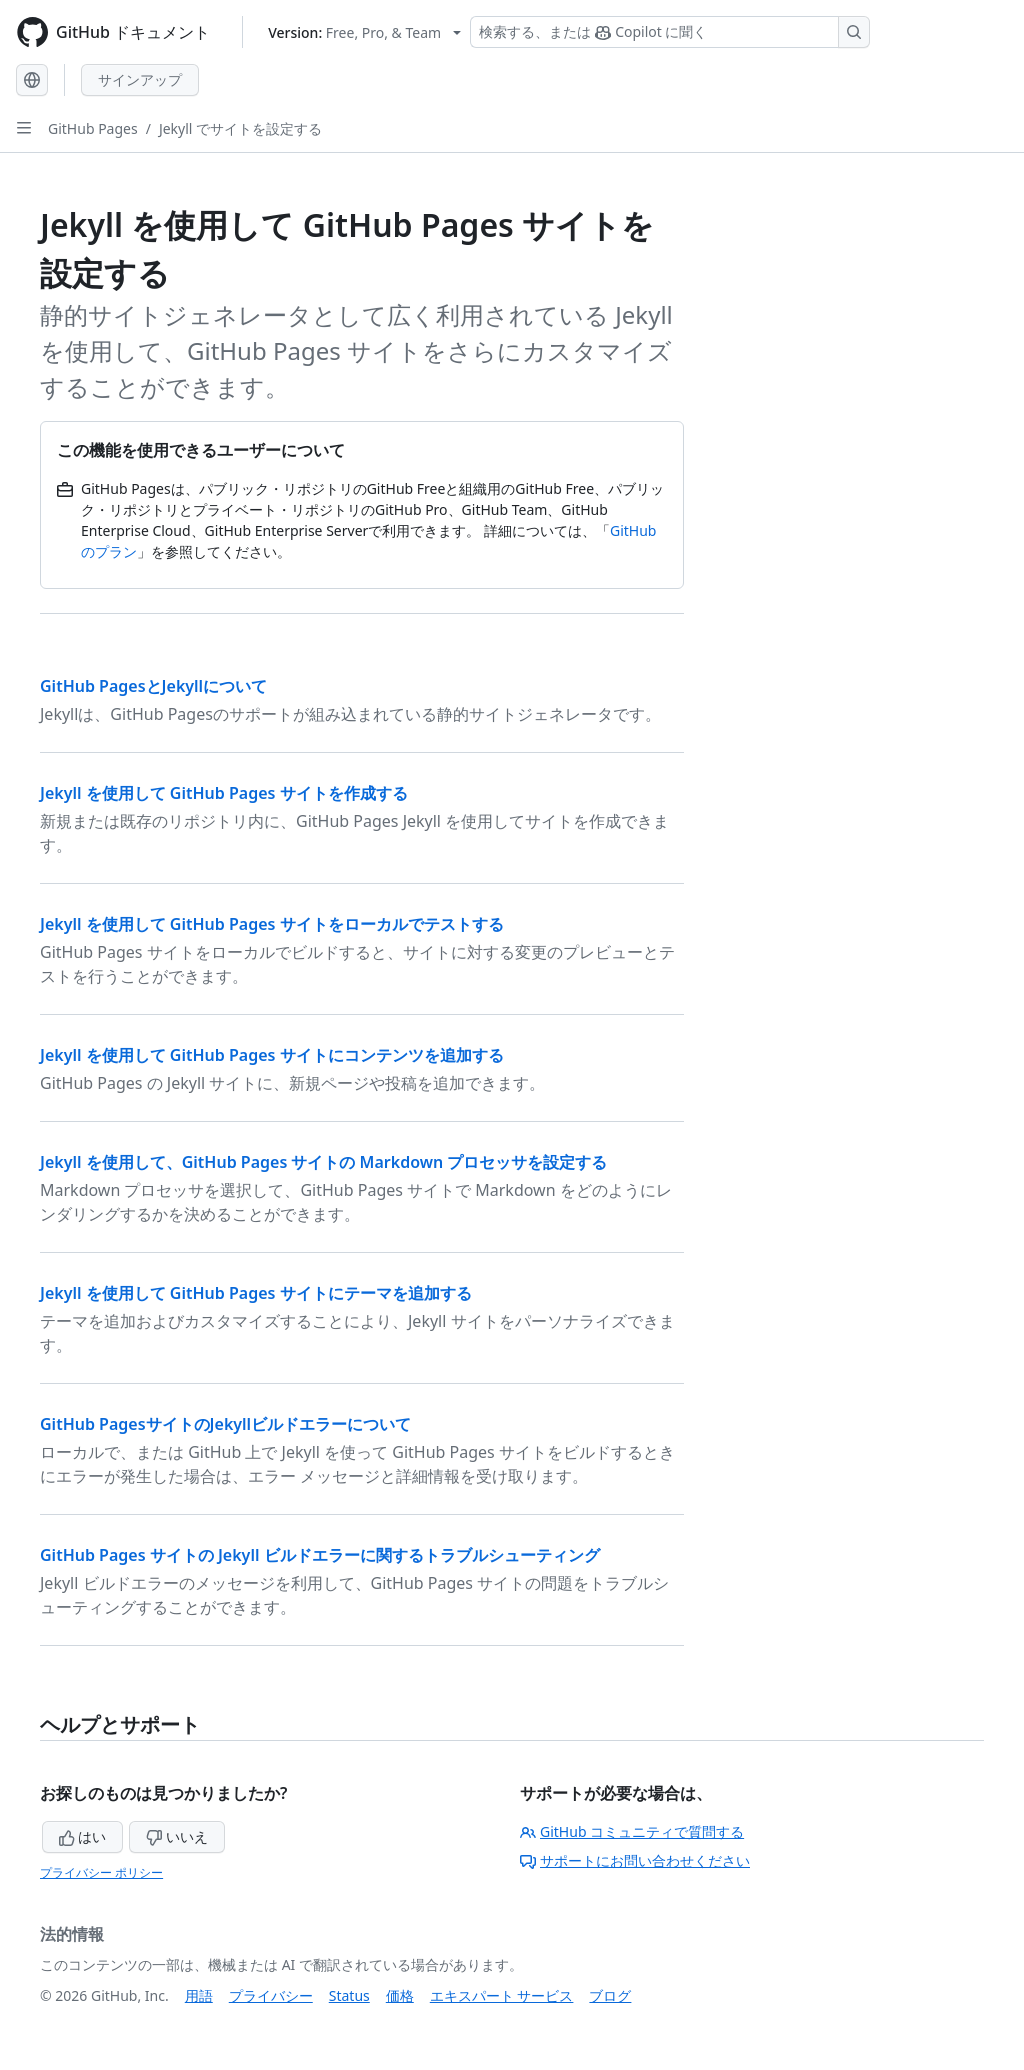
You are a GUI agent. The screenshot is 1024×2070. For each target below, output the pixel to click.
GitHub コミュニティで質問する (632, 1831)
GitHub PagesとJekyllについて (153, 686)
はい (83, 1836)
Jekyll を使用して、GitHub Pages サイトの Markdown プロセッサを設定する (323, 1162)
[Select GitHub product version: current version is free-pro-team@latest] (364, 32)
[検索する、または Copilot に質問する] (670, 32)
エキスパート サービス (502, 1995)
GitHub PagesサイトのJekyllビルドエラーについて (225, 1424)
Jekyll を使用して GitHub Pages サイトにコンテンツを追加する (272, 1055)
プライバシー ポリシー (101, 1872)
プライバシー (271, 1995)
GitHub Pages (93, 128)
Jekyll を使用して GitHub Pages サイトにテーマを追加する (256, 1293)
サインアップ (140, 79)
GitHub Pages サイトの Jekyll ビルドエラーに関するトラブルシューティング (320, 1555)
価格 (400, 1995)
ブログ (610, 1995)
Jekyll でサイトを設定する (240, 128)
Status (349, 1995)
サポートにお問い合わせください (635, 1860)
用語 (199, 1995)
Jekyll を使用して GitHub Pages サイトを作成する (224, 793)
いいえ (177, 1836)
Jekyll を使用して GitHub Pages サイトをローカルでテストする (272, 924)
